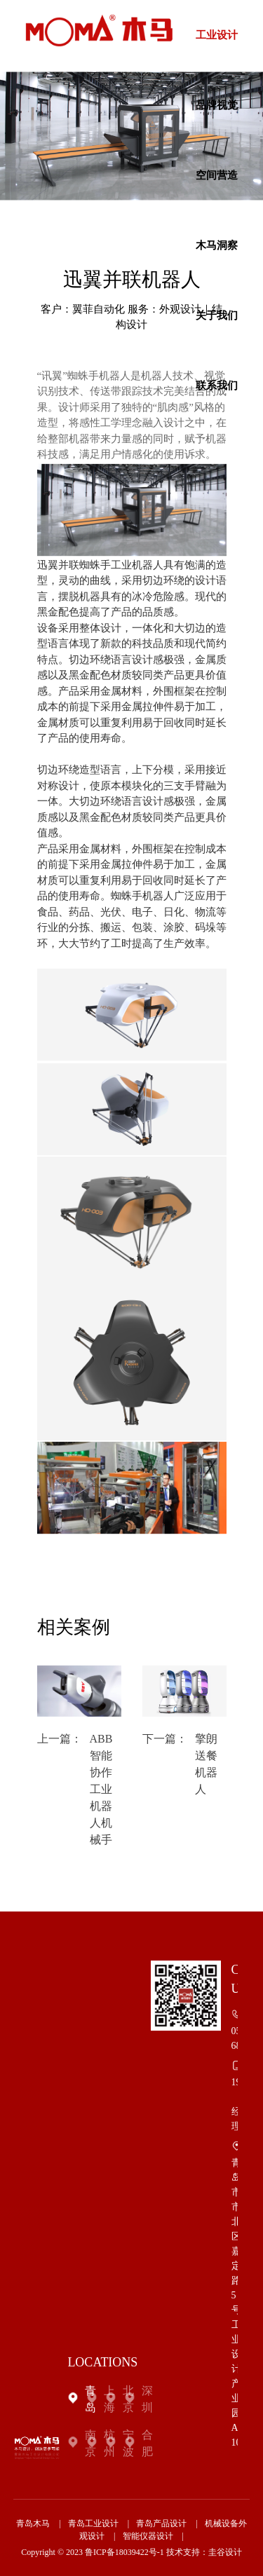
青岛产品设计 (161, 2523)
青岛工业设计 (93, 2523)
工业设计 (217, 35)
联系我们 (217, 385)
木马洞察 (217, 245)
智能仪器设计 (148, 2536)
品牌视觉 (217, 105)
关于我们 (217, 315)
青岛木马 (33, 2523)
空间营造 (217, 175)
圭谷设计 (225, 2552)
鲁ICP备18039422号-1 (124, 2552)
